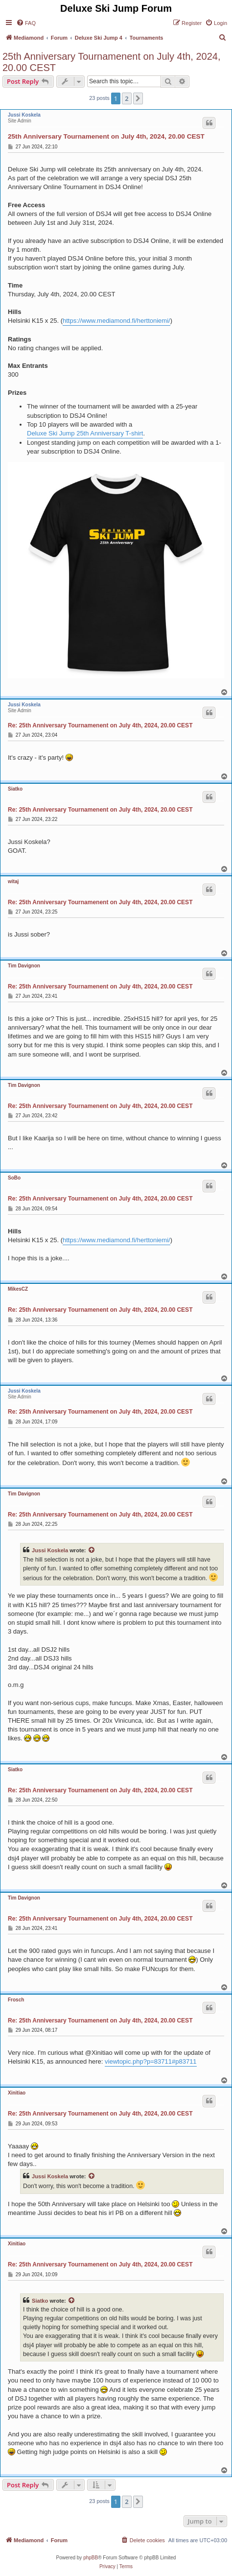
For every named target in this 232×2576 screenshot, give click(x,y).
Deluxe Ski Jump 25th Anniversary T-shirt (85, 433)
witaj (13, 881)
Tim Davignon (24, 965)
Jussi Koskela (24, 115)
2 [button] (126, 98)
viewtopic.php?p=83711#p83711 (151, 2061)
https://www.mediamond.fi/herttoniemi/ (116, 320)
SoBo (14, 1177)
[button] (138, 98)
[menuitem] (26, 23)
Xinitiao (16, 2092)
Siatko (15, 789)
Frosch (16, 1999)
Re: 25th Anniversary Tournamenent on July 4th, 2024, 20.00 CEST (100, 725)
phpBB (90, 2557)
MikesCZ (18, 1289)
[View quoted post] (92, 1550)
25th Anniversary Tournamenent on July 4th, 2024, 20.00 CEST (111, 62)
